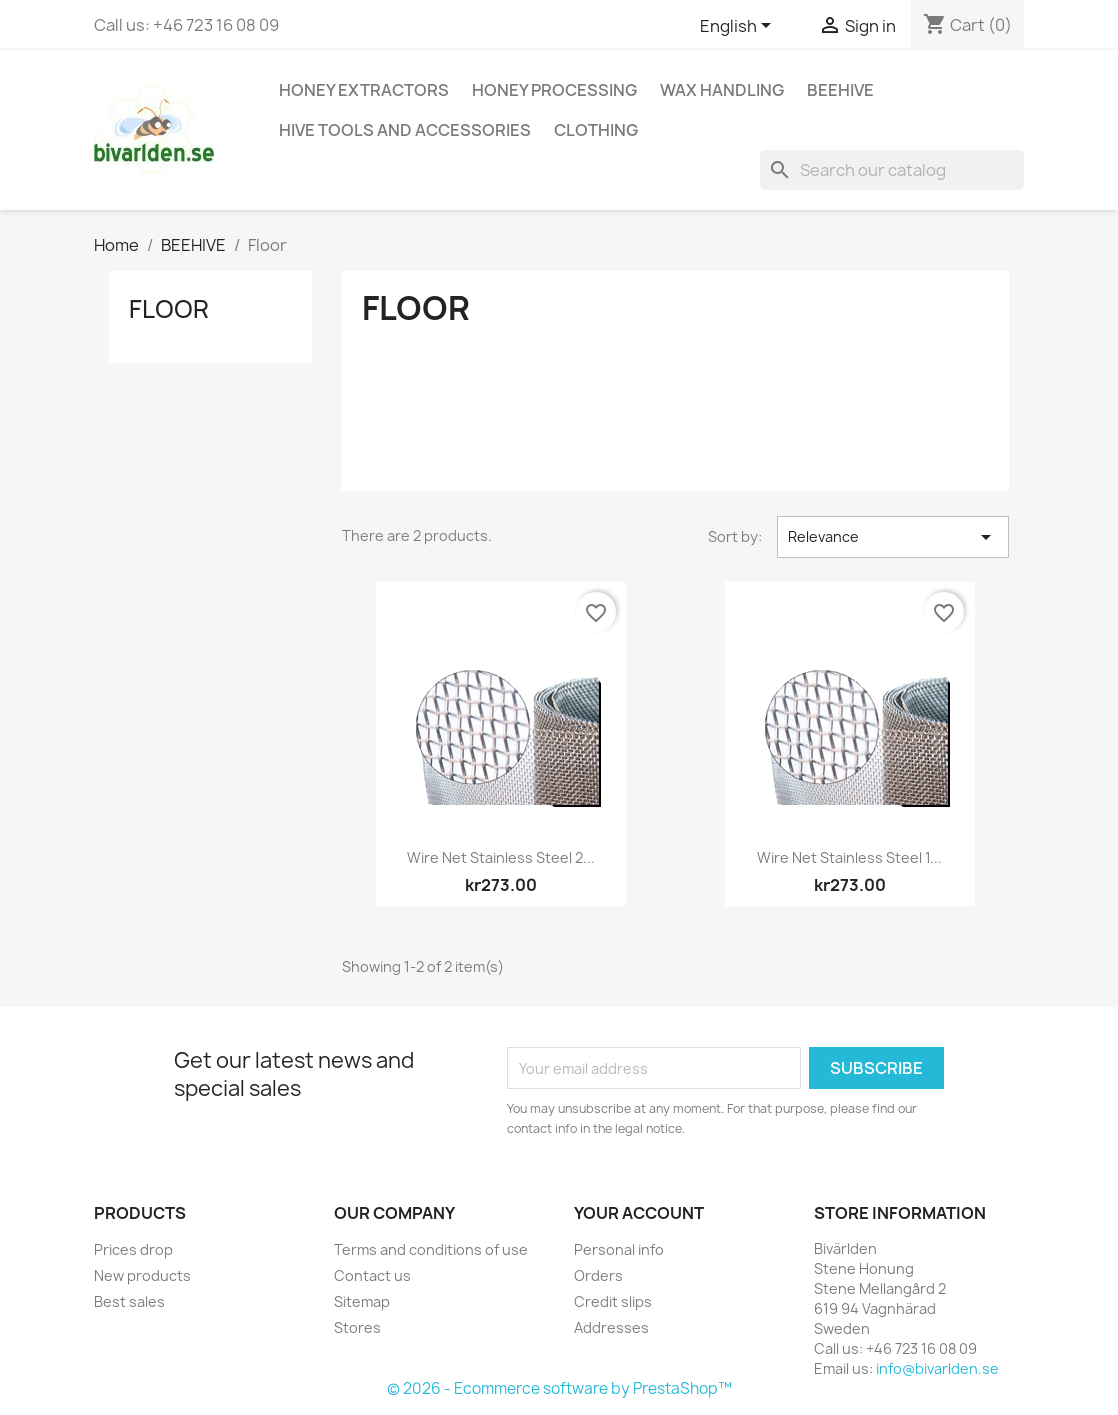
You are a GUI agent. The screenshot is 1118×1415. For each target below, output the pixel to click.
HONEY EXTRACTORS (364, 90)
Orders (598, 1275)
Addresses (611, 1327)
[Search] (892, 170)
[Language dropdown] (739, 27)
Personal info (619, 1249)
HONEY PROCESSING (554, 90)
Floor (169, 309)
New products (142, 1275)
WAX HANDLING (722, 90)
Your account (639, 1213)
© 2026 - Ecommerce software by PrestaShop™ (559, 1388)
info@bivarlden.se (937, 1368)
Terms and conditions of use (431, 1249)
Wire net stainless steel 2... (501, 857)
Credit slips (613, 1301)
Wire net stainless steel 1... (849, 857)
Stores (357, 1327)
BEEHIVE (840, 90)
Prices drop (133, 1249)
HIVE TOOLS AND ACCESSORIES (405, 130)
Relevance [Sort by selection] (893, 537)
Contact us (372, 1275)
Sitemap (362, 1301)
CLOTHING (596, 130)
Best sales (129, 1301)
